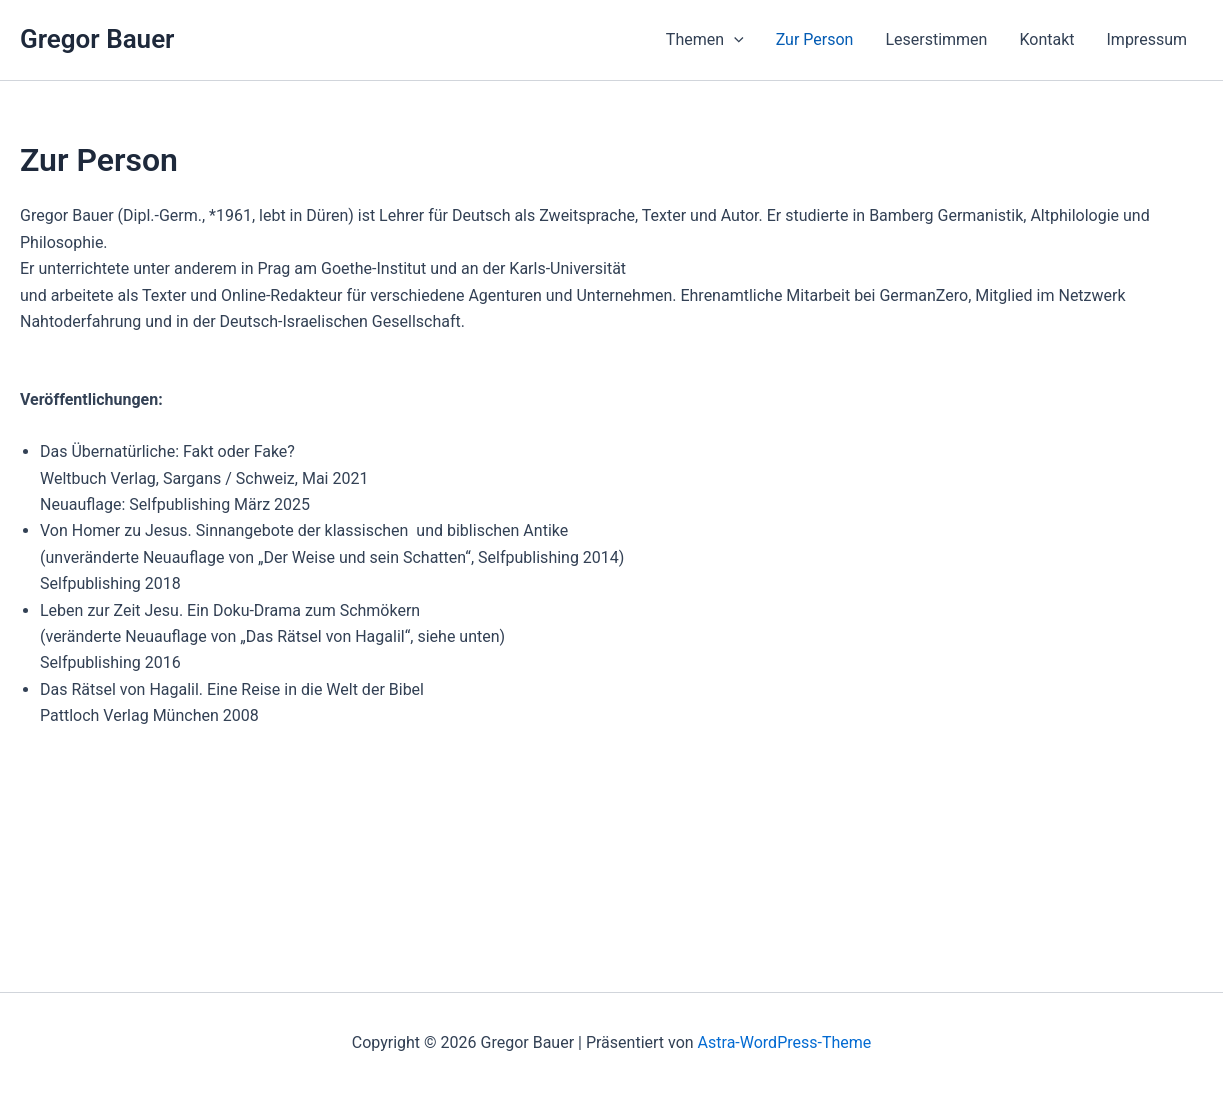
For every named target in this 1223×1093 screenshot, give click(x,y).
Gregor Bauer (97, 39)
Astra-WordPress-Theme (785, 1042)
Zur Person (815, 39)
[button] (734, 40)
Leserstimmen (936, 39)
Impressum (1147, 39)
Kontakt (1046, 39)
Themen (705, 40)
